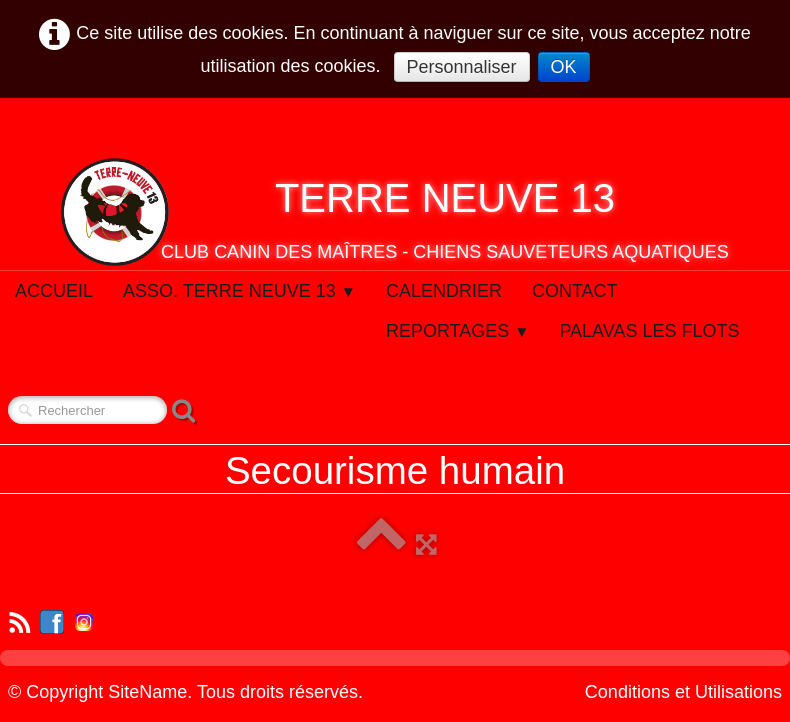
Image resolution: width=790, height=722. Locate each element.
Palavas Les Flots (649, 331)
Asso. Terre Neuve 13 (239, 291)
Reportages (458, 331)
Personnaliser (462, 67)
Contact (575, 291)
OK (564, 67)
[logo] (395, 212)
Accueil (54, 291)
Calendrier (444, 291)
